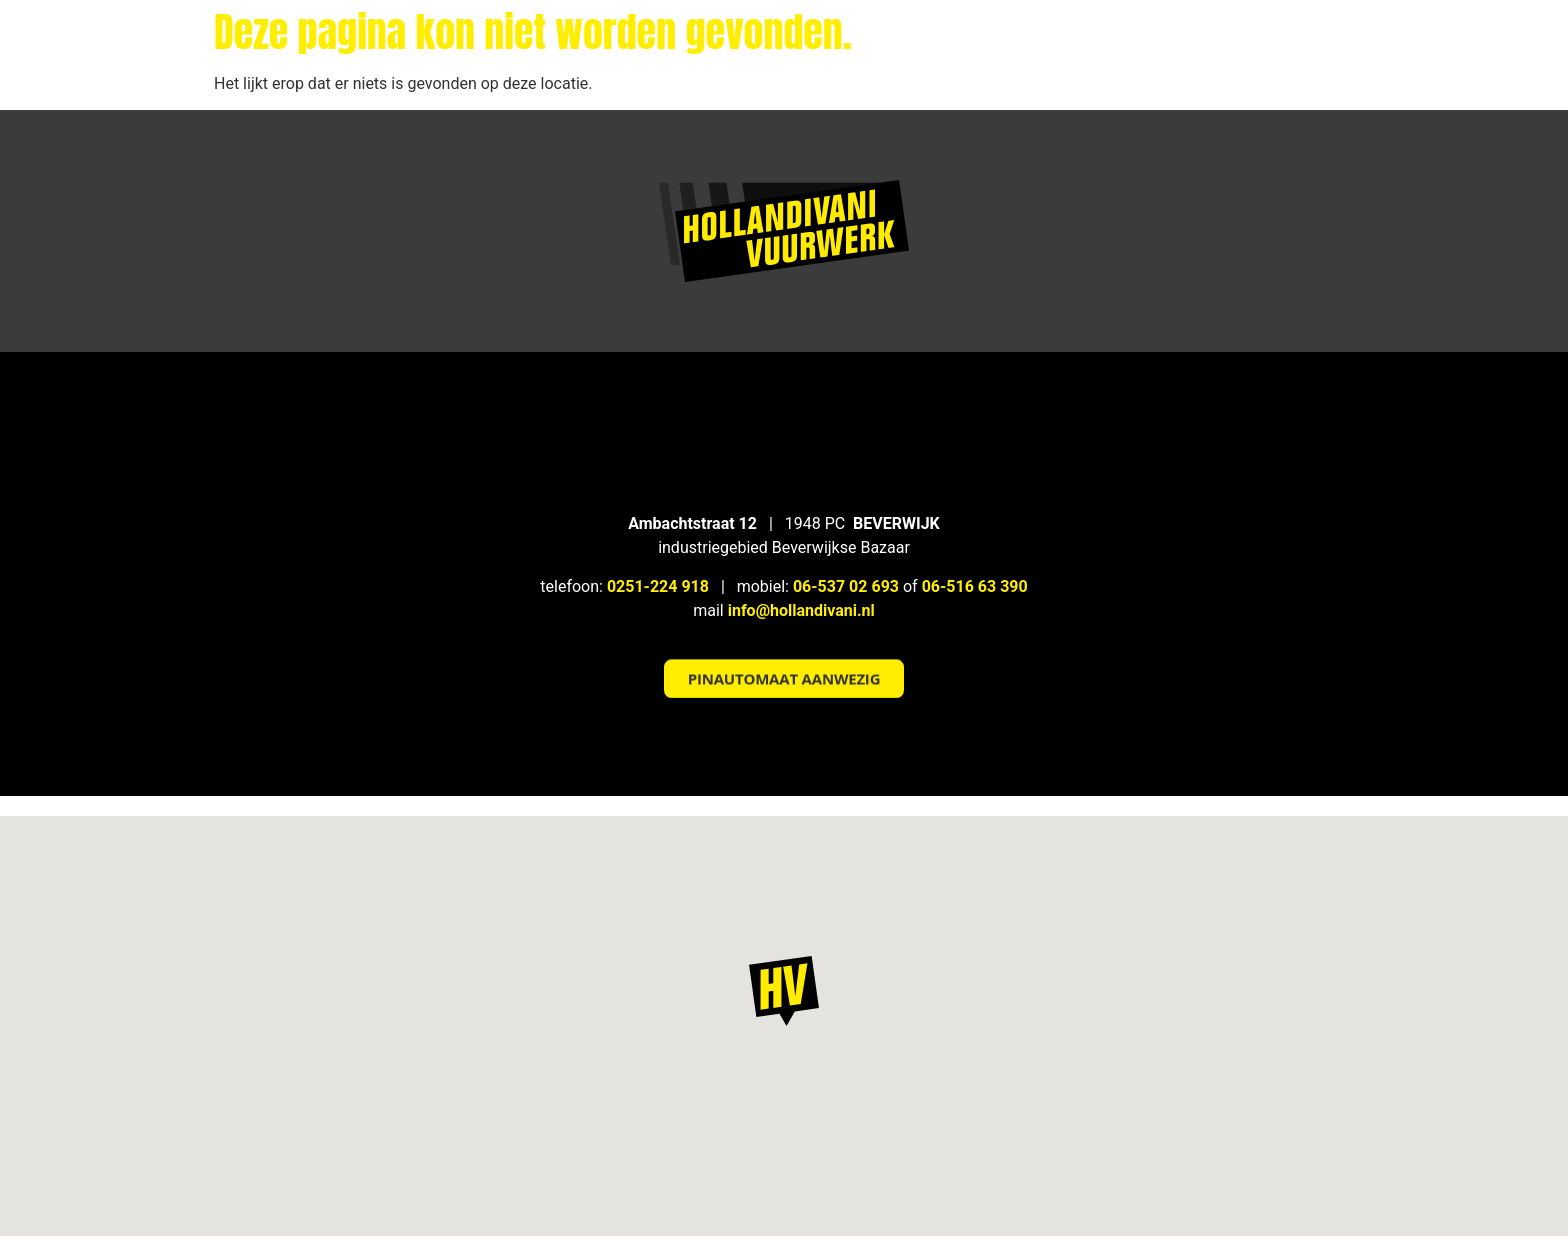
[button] (784, 657)
